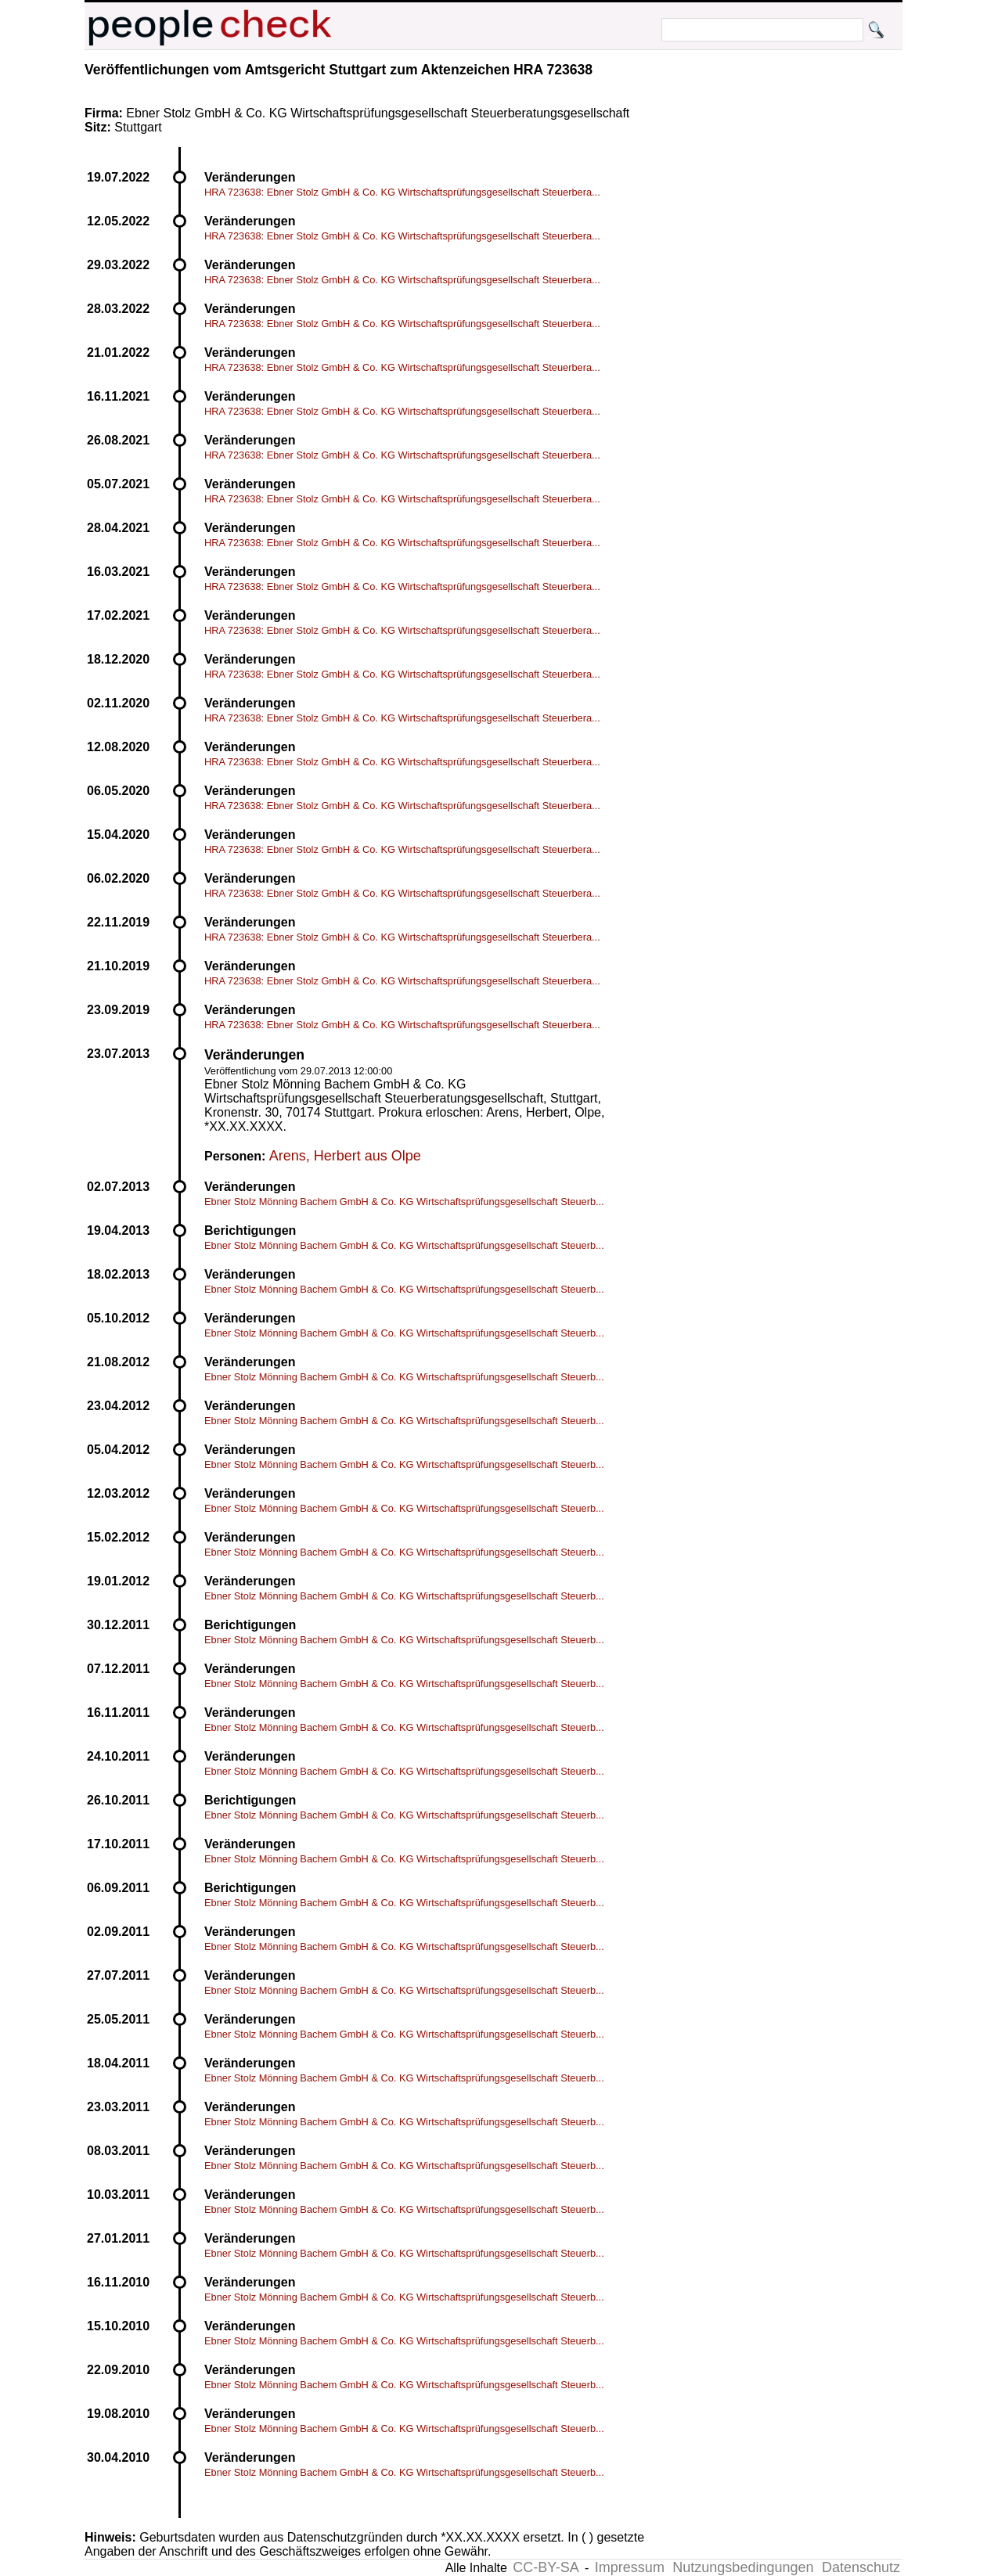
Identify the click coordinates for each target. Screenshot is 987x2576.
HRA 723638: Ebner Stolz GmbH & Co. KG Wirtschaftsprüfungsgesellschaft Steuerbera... (402, 192)
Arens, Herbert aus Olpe (345, 1156)
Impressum (630, 2567)
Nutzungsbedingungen (742, 2567)
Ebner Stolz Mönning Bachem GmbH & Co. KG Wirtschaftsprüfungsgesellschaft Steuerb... (404, 1201)
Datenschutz (861, 2567)
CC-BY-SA (545, 2567)
